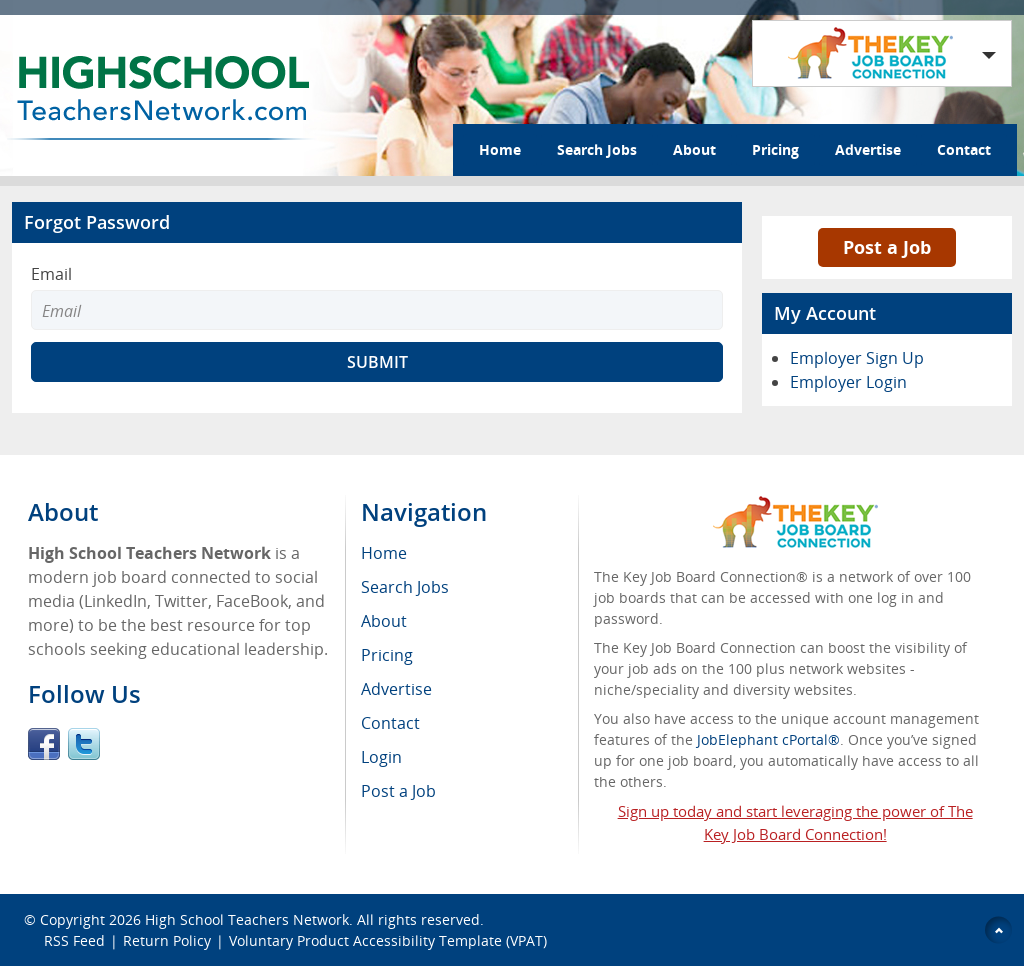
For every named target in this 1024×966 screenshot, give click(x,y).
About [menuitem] (384, 621)
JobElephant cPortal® (768, 739)
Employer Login (848, 382)
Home (500, 149)
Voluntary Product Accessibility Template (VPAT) (388, 940)
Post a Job (887, 247)
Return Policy (167, 940)
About (694, 149)
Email (51, 274)
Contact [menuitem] (390, 723)
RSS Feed (74, 940)
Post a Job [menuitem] (398, 791)
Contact (964, 149)
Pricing (775, 149)
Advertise (868, 149)
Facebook (44, 744)
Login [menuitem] (381, 757)
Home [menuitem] (384, 553)
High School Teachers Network (247, 919)
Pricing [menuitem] (387, 655)
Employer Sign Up (857, 358)
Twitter (84, 744)
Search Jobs (597, 149)
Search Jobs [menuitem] (405, 587)
